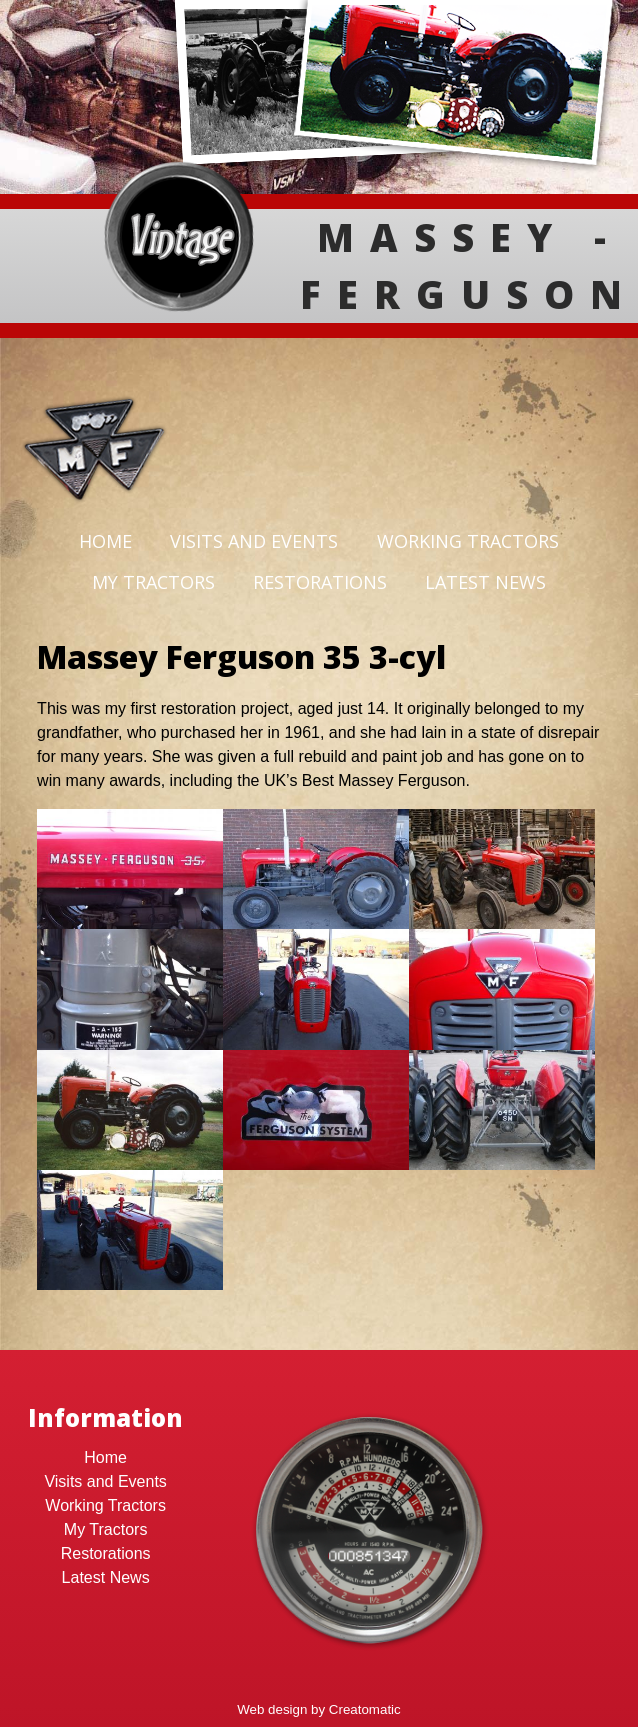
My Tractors (153, 582)
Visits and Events (254, 541)
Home (105, 541)
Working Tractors (468, 541)
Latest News (485, 582)
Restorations (320, 582)
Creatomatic (365, 1709)
